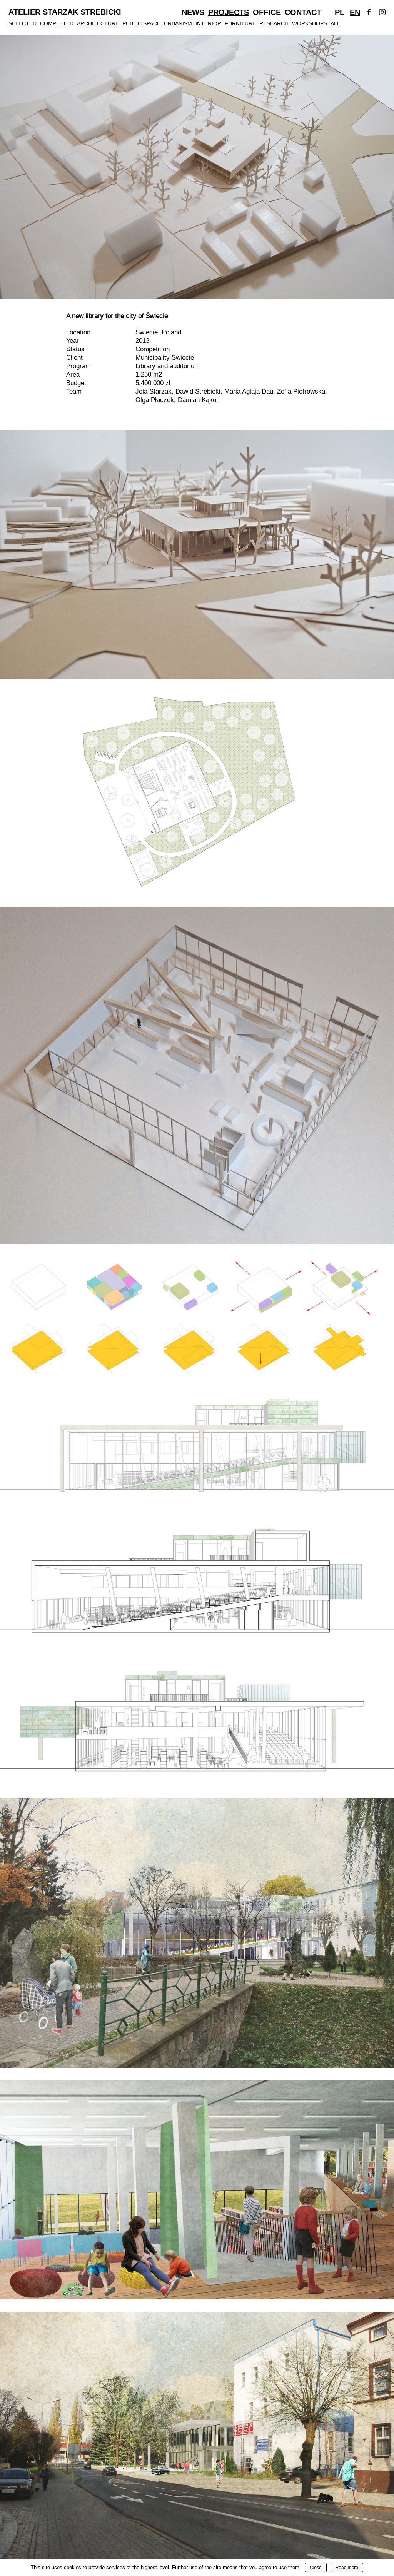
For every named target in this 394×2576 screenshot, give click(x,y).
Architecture (98, 23)
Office (267, 12)
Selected (22, 23)
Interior (208, 23)
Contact (303, 12)
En (355, 12)
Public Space (141, 23)
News (193, 12)
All (335, 23)
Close (316, 2567)
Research (274, 23)
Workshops (309, 23)
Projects (228, 12)
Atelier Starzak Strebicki (64, 12)
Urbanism (178, 23)
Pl (339, 12)
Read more (347, 2567)
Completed (56, 23)
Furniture (240, 23)
